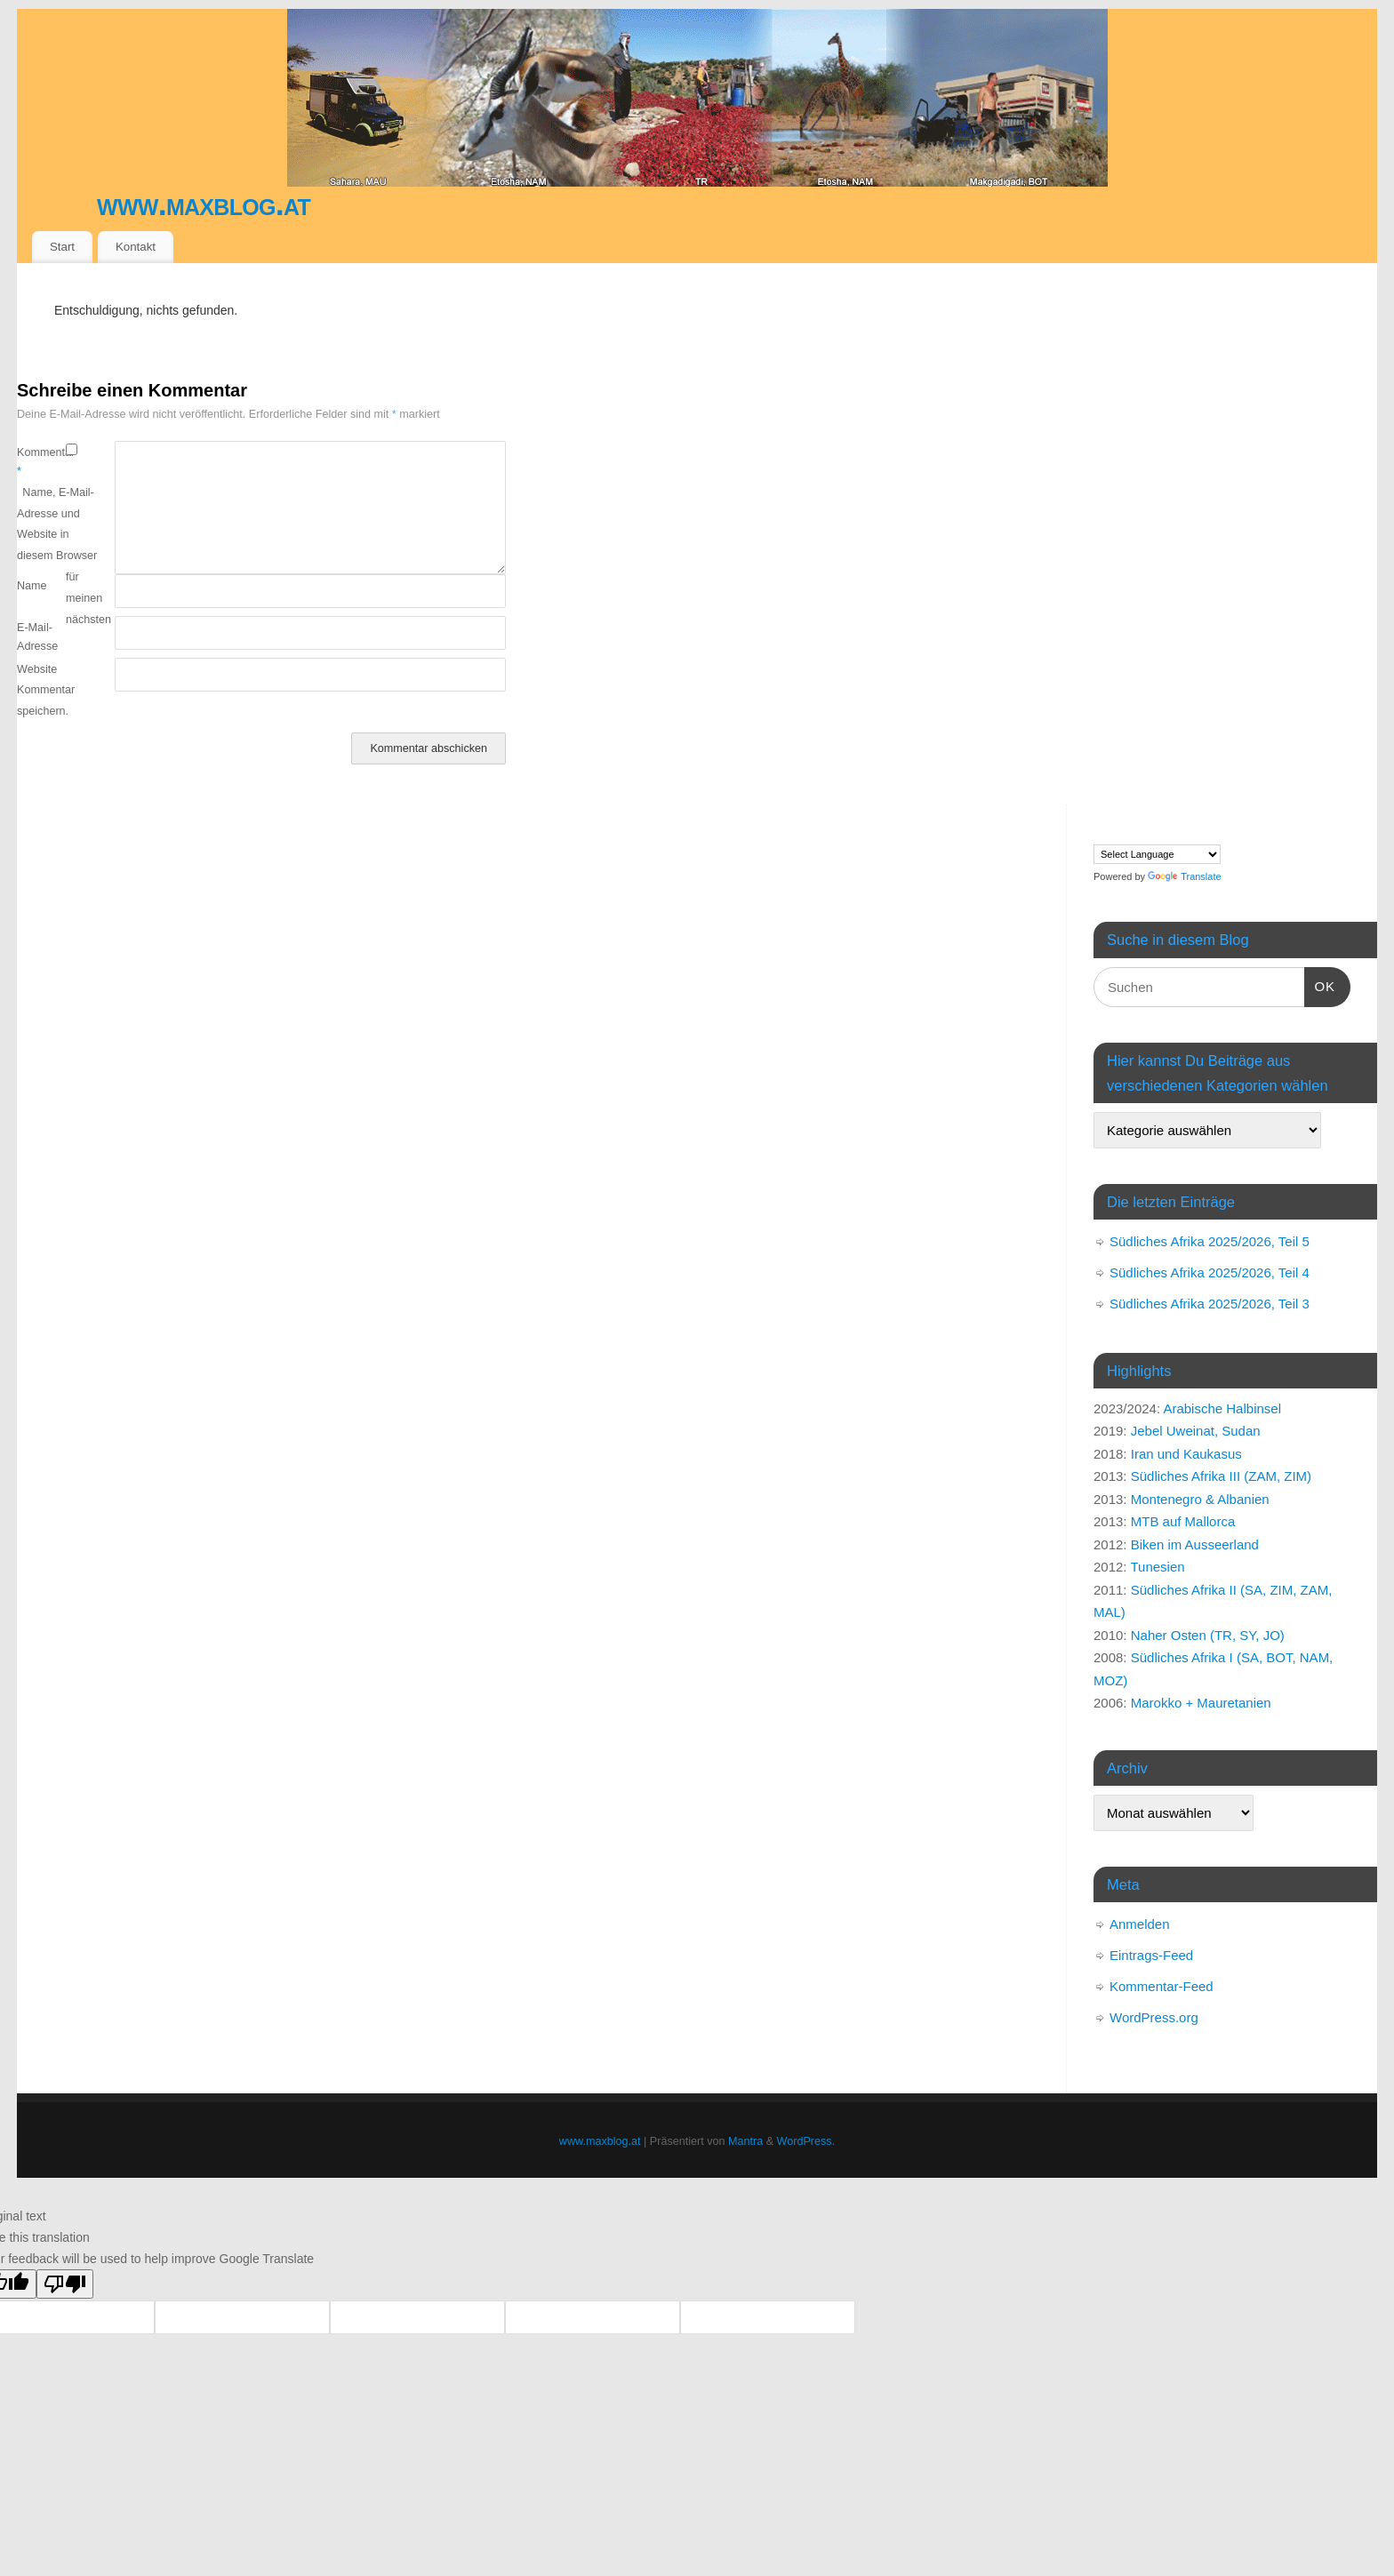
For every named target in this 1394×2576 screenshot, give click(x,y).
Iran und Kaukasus (1186, 1453)
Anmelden (1140, 1924)
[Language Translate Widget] (1157, 854)
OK (1320, 984)
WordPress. (806, 2141)
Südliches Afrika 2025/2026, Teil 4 (1210, 1272)
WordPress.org (1154, 2017)
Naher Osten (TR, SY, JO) (1208, 1635)
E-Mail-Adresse (37, 636)
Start (62, 246)
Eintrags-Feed (1151, 1955)
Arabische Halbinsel (1222, 1408)
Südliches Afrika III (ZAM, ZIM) (1221, 1476)
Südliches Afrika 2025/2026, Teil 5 (1210, 1241)
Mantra (745, 2141)
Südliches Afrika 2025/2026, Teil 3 (1210, 1303)
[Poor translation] (64, 2284)
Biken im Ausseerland (1195, 1544)
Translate (1184, 876)
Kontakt (136, 246)
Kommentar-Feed (1162, 1986)
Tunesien (1157, 1566)
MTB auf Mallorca (1183, 1521)
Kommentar (41, 461)
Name (32, 586)
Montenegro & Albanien (1200, 1499)
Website (37, 669)
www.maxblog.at (203, 204)
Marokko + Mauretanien (1201, 1702)
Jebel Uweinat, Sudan (1196, 1430)
